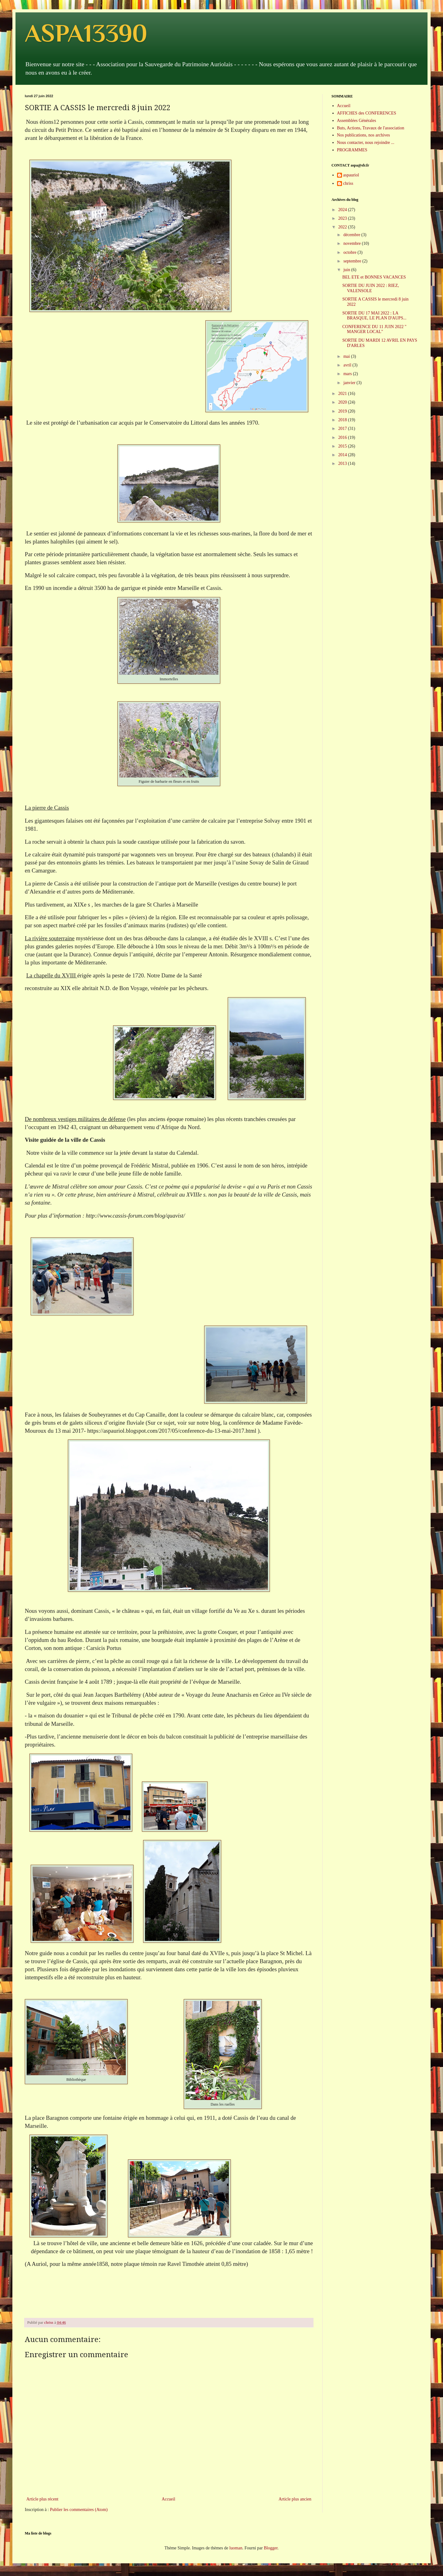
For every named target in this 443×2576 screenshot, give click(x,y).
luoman (235, 2548)
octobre (350, 252)
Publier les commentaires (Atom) (78, 2509)
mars (348, 373)
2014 (343, 454)
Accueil (168, 2499)
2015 (343, 446)
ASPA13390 (86, 33)
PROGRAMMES (352, 150)
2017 (343, 428)
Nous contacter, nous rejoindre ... (365, 142)
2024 (343, 209)
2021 (343, 393)
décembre (352, 234)
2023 (343, 218)
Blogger (270, 2548)
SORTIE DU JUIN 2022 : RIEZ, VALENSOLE (370, 288)
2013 (343, 463)
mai (347, 356)
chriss (348, 183)
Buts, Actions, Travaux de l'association (370, 128)
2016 (343, 437)
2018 (343, 420)
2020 (343, 402)
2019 (343, 411)
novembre (352, 243)
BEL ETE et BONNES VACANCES (374, 277)
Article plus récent (42, 2499)
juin (347, 269)
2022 (343, 227)
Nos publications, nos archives (363, 135)
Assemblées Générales (356, 120)
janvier (349, 382)
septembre (352, 261)
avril (347, 365)
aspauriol (351, 175)
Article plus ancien (295, 2499)
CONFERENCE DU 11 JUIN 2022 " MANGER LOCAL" (374, 329)
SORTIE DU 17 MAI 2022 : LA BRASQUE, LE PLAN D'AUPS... (374, 316)
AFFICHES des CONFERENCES (366, 113)
